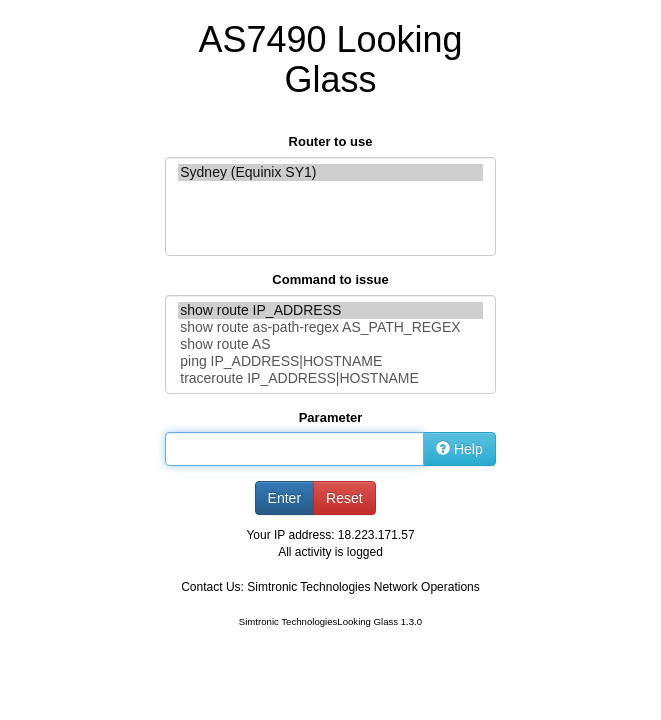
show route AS (330, 344)
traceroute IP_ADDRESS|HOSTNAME (330, 378)
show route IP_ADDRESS (330, 310)
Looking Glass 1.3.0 (379, 621)
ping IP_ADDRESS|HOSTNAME (330, 361)
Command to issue (330, 279)
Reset (344, 498)
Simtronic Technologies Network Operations (363, 587)
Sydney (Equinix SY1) (330, 172)
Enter (284, 498)
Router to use (331, 141)
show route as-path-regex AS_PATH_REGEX (330, 327)
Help (459, 449)
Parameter (331, 417)
